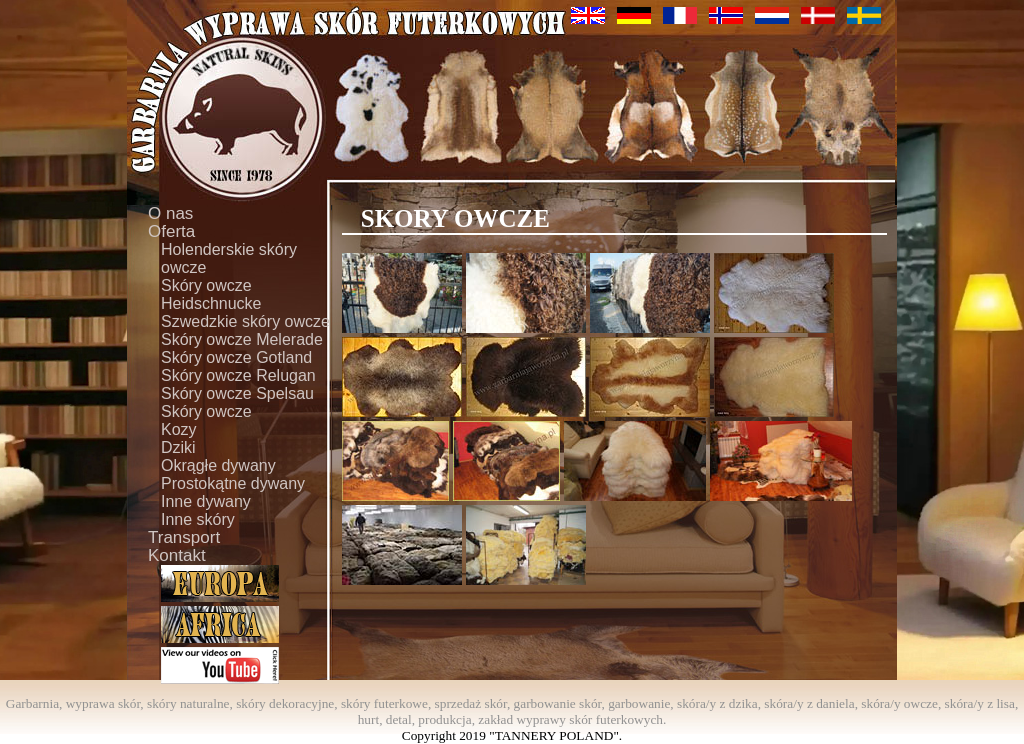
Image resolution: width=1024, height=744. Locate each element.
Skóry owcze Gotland (236, 357)
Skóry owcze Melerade (242, 339)
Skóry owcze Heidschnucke (211, 294)
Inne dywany (206, 501)
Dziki (178, 447)
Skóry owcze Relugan (238, 375)
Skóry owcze (206, 411)
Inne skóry (198, 519)
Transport (184, 538)
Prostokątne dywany (233, 483)
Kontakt (177, 556)
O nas (170, 214)
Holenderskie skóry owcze (229, 258)
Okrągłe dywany (218, 465)
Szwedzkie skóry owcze (245, 321)
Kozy (179, 429)
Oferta (171, 232)
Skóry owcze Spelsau (237, 393)
